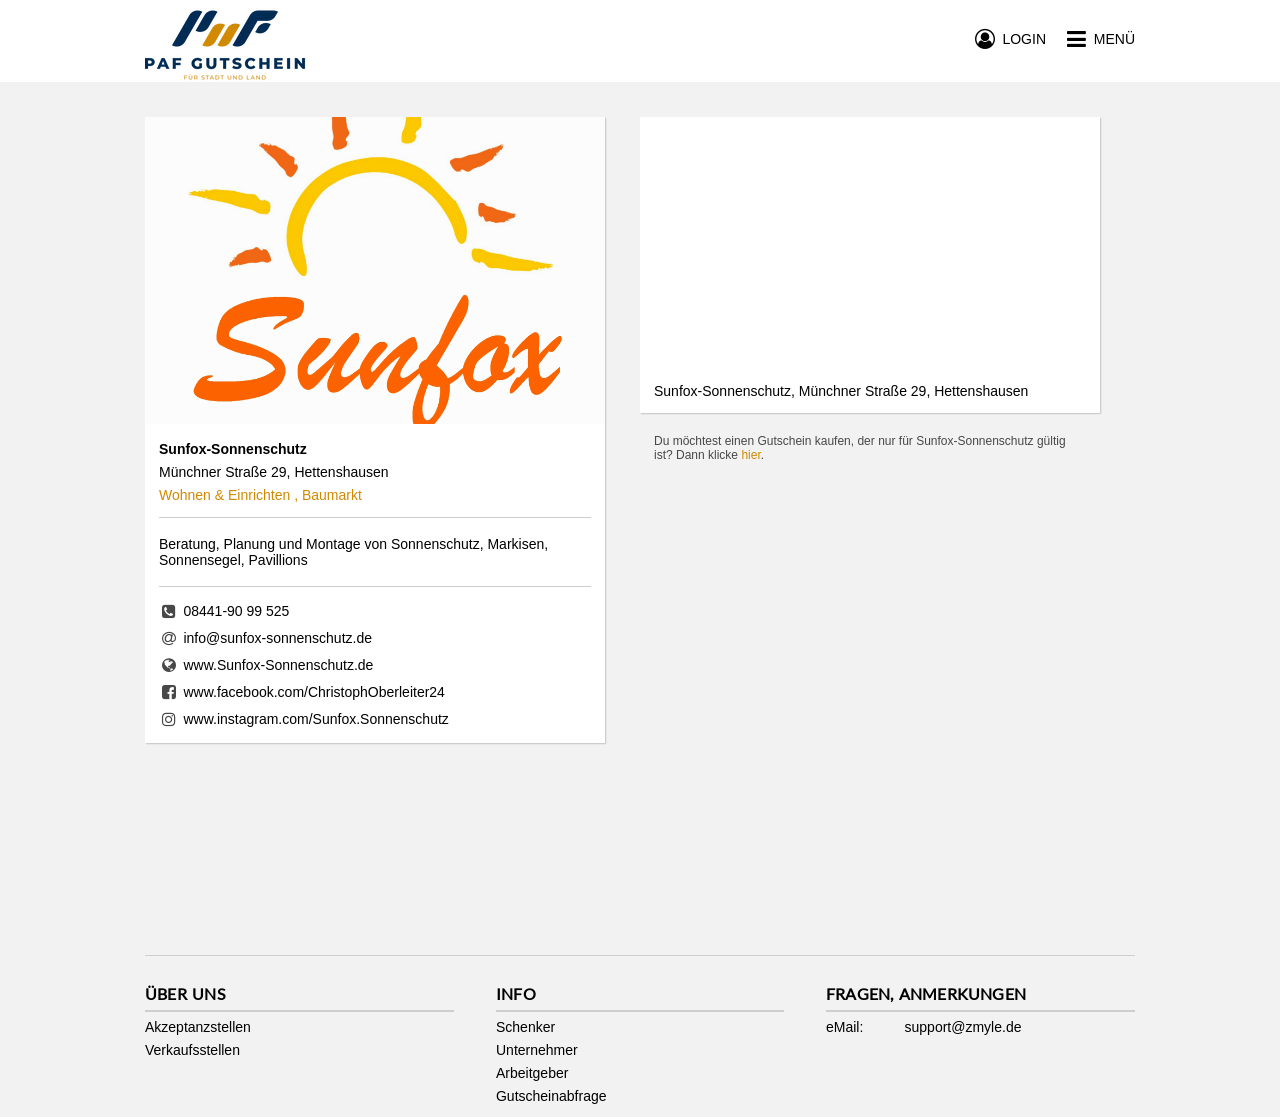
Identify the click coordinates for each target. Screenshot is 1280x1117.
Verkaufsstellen (192, 1050)
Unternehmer (537, 1050)
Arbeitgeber (532, 1073)
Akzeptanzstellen (198, 1027)
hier (750, 455)
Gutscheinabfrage (551, 1096)
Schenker (525, 1027)
